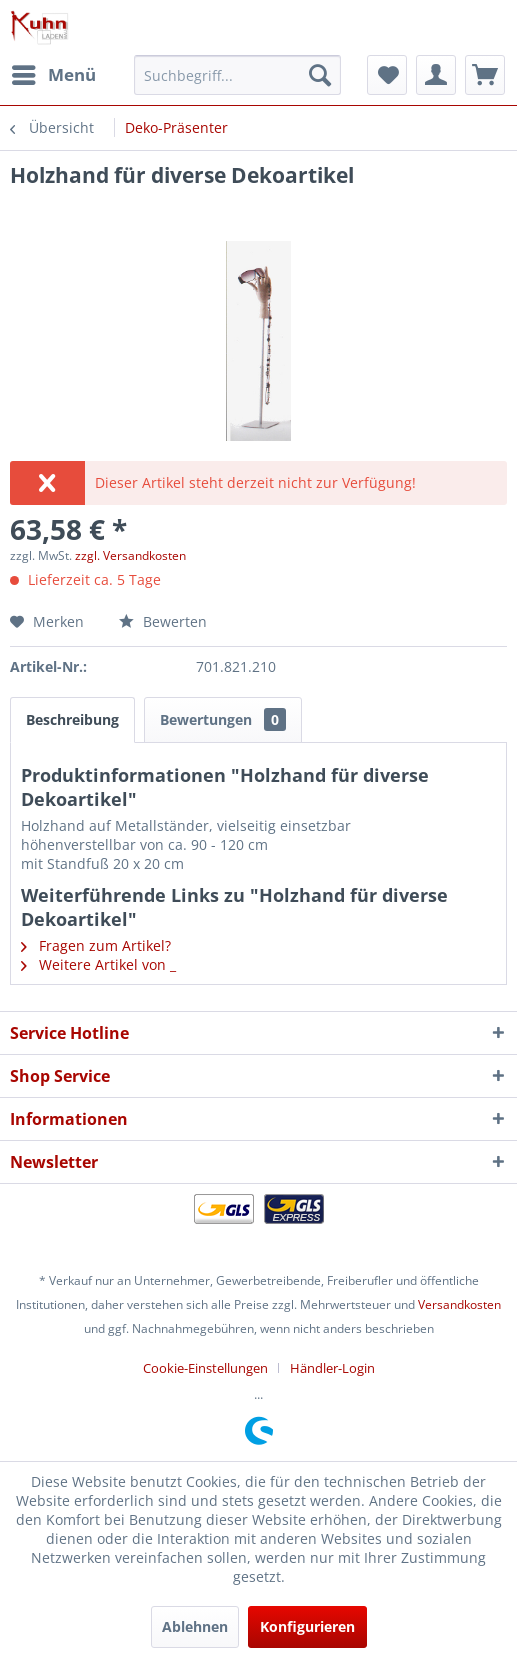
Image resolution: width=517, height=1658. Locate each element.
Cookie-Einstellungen (205, 1368)
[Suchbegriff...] (237, 75)
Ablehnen (195, 1626)
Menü (54, 72)
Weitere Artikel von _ (98, 964)
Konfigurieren (307, 1626)
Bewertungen (223, 719)
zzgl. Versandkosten (130, 555)
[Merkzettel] (387, 75)
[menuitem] (53, 75)
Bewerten (163, 621)
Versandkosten (459, 1304)
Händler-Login (332, 1368)
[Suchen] (320, 75)
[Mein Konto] (436, 75)
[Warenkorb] (485, 75)
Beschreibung (72, 719)
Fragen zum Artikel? (96, 945)
